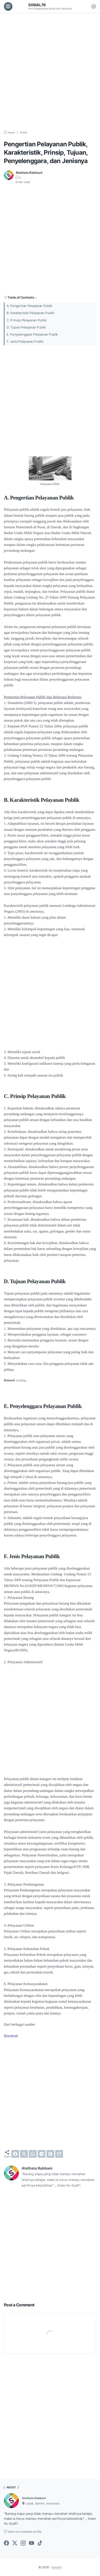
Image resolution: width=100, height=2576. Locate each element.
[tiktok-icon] (39, 2543)
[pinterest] (50, 2154)
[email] (59, 2154)
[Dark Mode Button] (93, 6)
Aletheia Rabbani (35, 2498)
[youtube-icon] (31, 2543)
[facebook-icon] (6, 2543)
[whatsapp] (33, 2154)
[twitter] (24, 2154)
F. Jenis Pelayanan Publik (25, 341)
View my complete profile (25, 2532)
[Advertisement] (50, 71)
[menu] (8, 6)
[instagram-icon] (23, 2543)
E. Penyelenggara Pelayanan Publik (32, 334)
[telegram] (41, 2154)
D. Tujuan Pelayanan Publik (26, 327)
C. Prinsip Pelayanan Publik (26, 320)
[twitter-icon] (14, 2543)
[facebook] (15, 2154)
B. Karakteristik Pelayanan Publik (30, 313)
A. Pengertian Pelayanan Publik (29, 306)
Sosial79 (38, 4)
